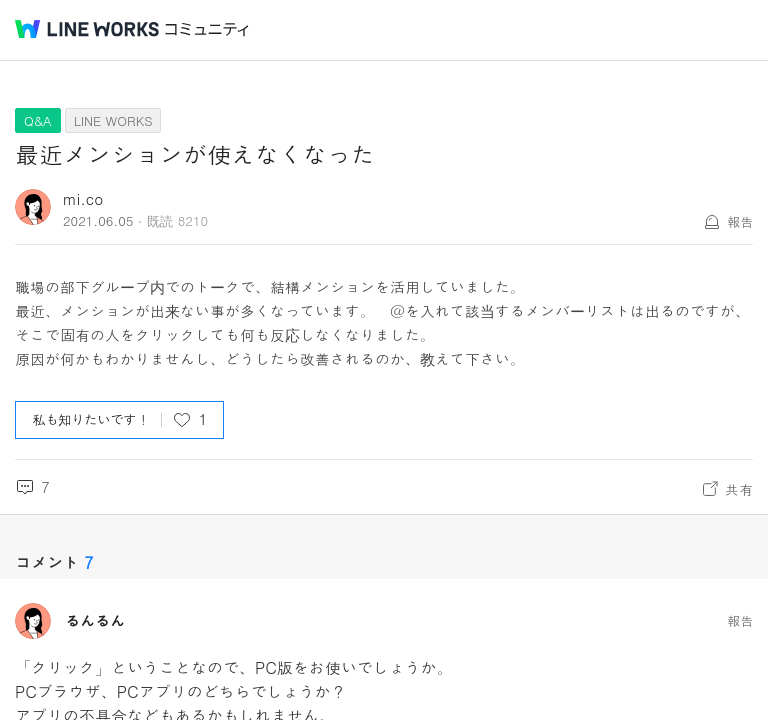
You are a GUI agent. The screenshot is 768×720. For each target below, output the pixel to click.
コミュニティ (207, 29)
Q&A (38, 120)
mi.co (83, 198)
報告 (740, 221)
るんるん (95, 621)
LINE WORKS (113, 120)
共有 (739, 489)
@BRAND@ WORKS (87, 29)
